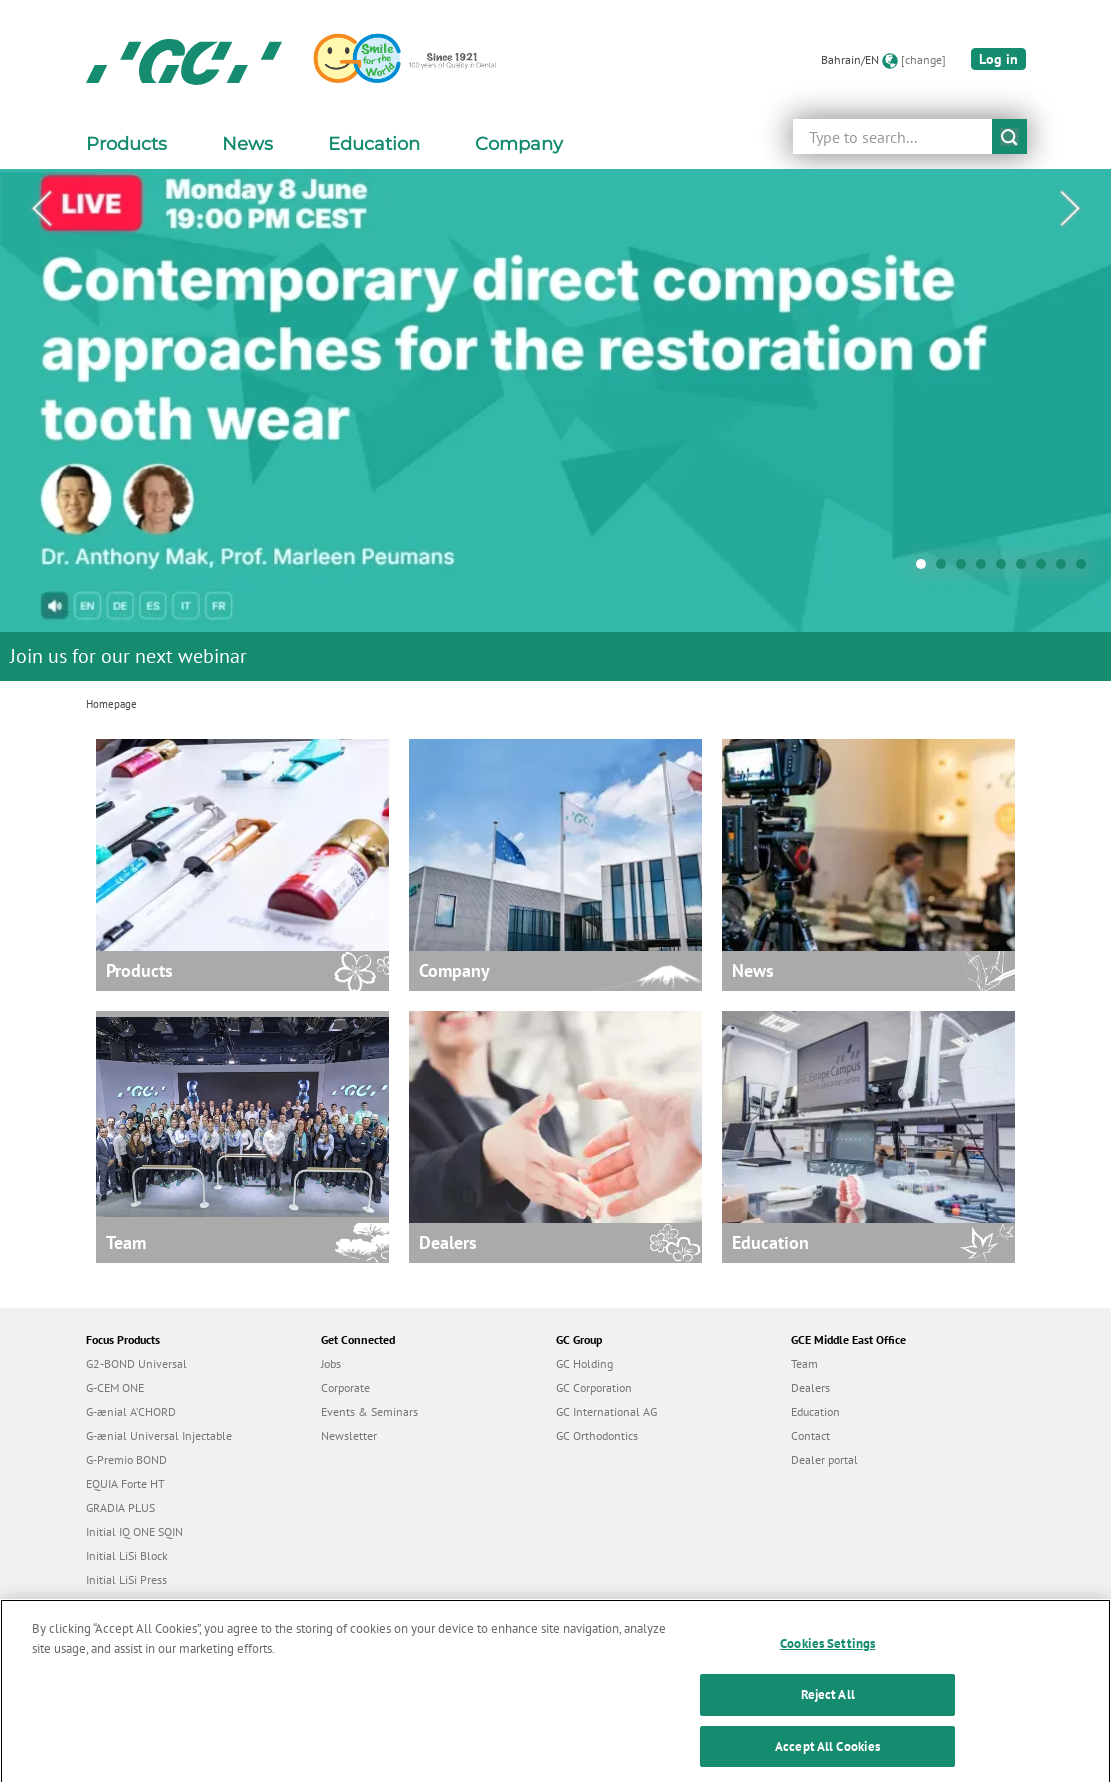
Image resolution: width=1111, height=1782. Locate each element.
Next (1070, 209)
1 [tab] (926, 569)
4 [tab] (986, 569)
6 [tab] (1026, 569)
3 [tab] (966, 569)
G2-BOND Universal (136, 1363)
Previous (41, 209)
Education (815, 1411)
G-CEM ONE (115, 1387)
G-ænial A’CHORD (131, 1411)
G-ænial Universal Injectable (159, 1435)
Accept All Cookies (827, 1759)
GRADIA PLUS (120, 1507)
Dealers (810, 1387)
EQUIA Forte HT (125, 1483)
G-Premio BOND (126, 1459)
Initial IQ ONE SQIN (134, 1531)
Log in (998, 59)
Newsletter (349, 1435)
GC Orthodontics (597, 1435)
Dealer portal (824, 1459)
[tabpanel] (555, 424)
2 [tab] (946, 569)
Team (804, 1363)
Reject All (828, 1707)
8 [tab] (1066, 569)
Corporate (345, 1387)
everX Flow (114, 1603)
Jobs (331, 1363)
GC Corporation (594, 1387)
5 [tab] (1006, 569)
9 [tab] (1086, 569)
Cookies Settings (827, 1656)
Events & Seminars (369, 1411)
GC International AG (606, 1411)
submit (1009, 136)
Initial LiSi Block (127, 1555)
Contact (810, 1435)
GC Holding (584, 1363)
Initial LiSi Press (126, 1579)
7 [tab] (1046, 569)
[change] (923, 59)
